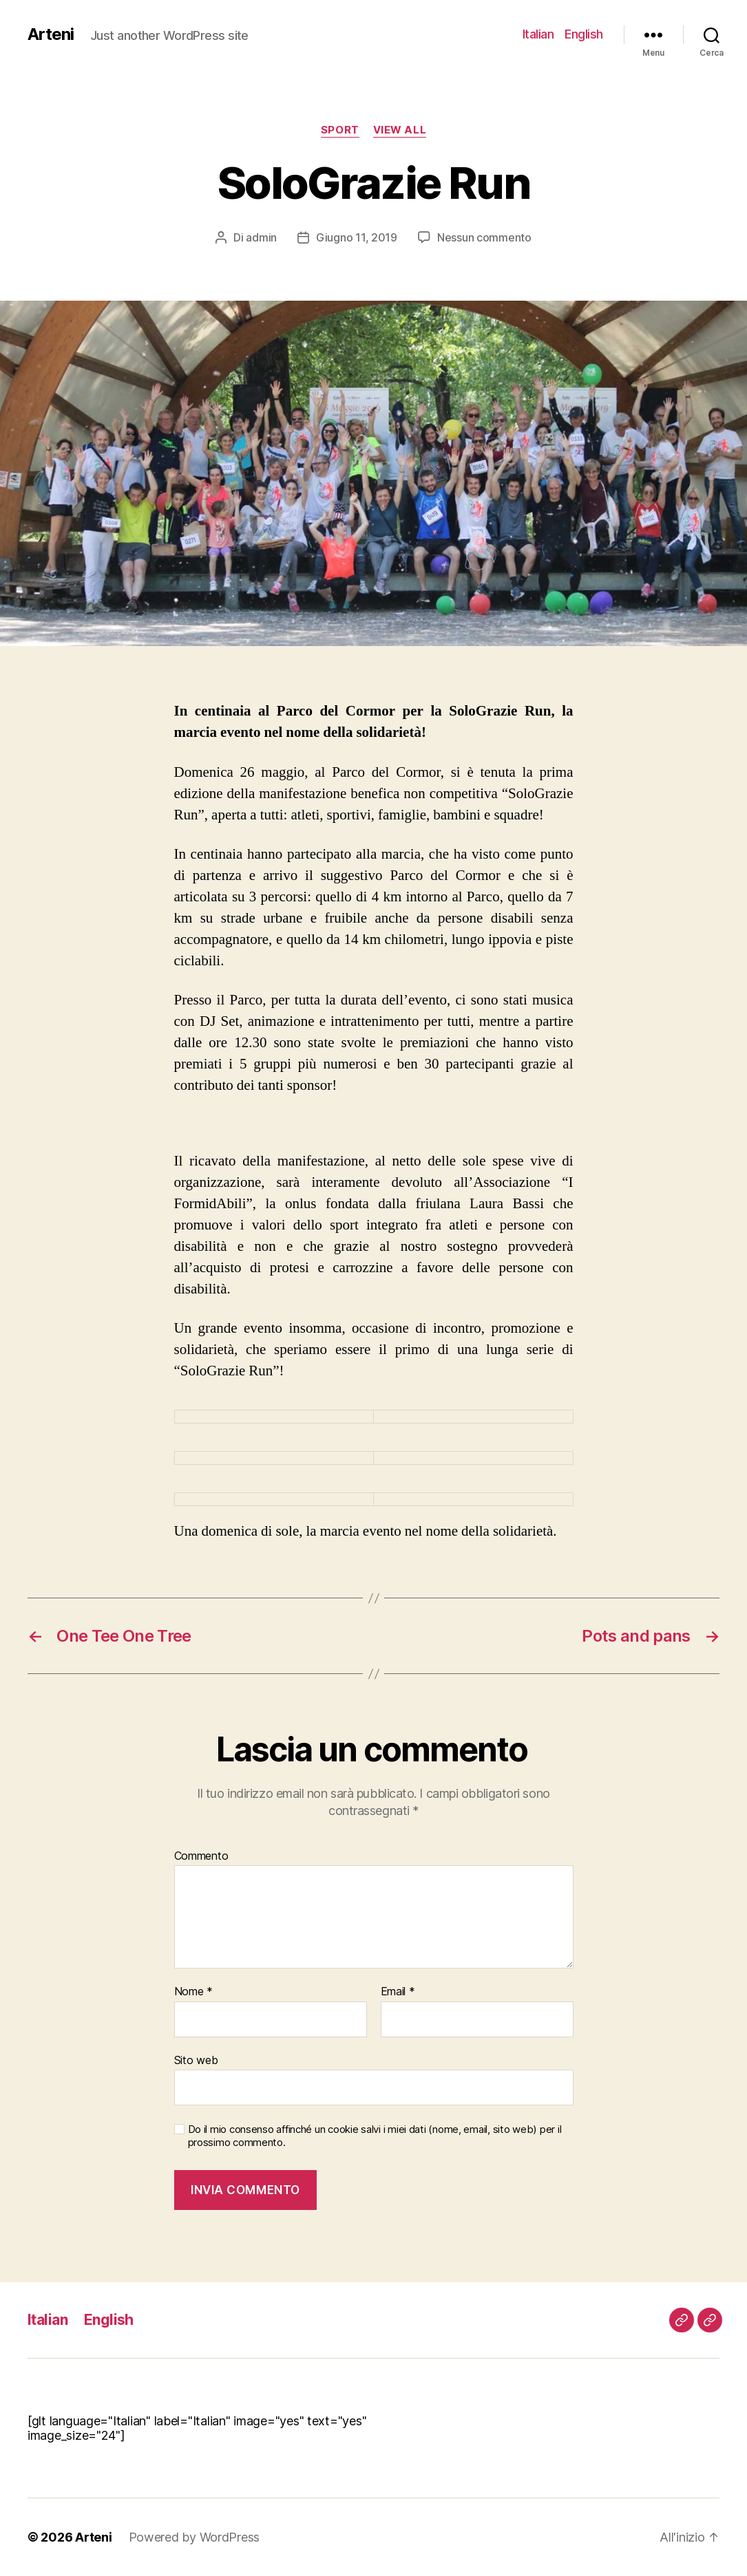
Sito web (196, 2060)
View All (399, 130)
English (584, 34)
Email (398, 1992)
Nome (193, 1992)
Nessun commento (484, 237)
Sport (340, 130)
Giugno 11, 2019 (356, 237)
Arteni (51, 34)
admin (261, 237)
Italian (538, 34)
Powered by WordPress (194, 2537)
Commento (201, 1856)
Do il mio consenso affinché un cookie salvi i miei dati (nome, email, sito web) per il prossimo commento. (375, 2136)
